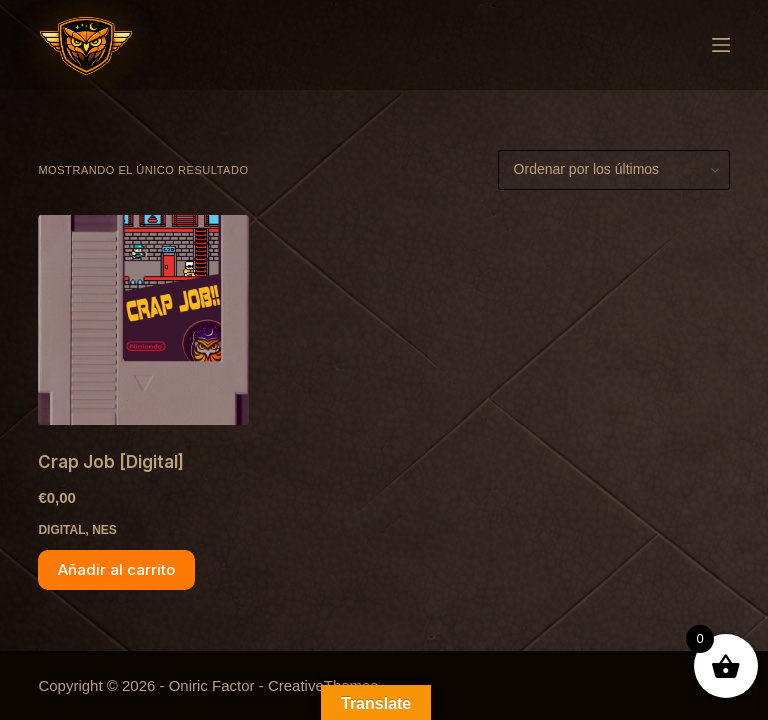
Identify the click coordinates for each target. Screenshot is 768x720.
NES (104, 530)
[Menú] (721, 45)
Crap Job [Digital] (111, 462)
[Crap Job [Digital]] (143, 320)
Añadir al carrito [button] (116, 569)
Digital (61, 530)
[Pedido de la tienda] (614, 170)
